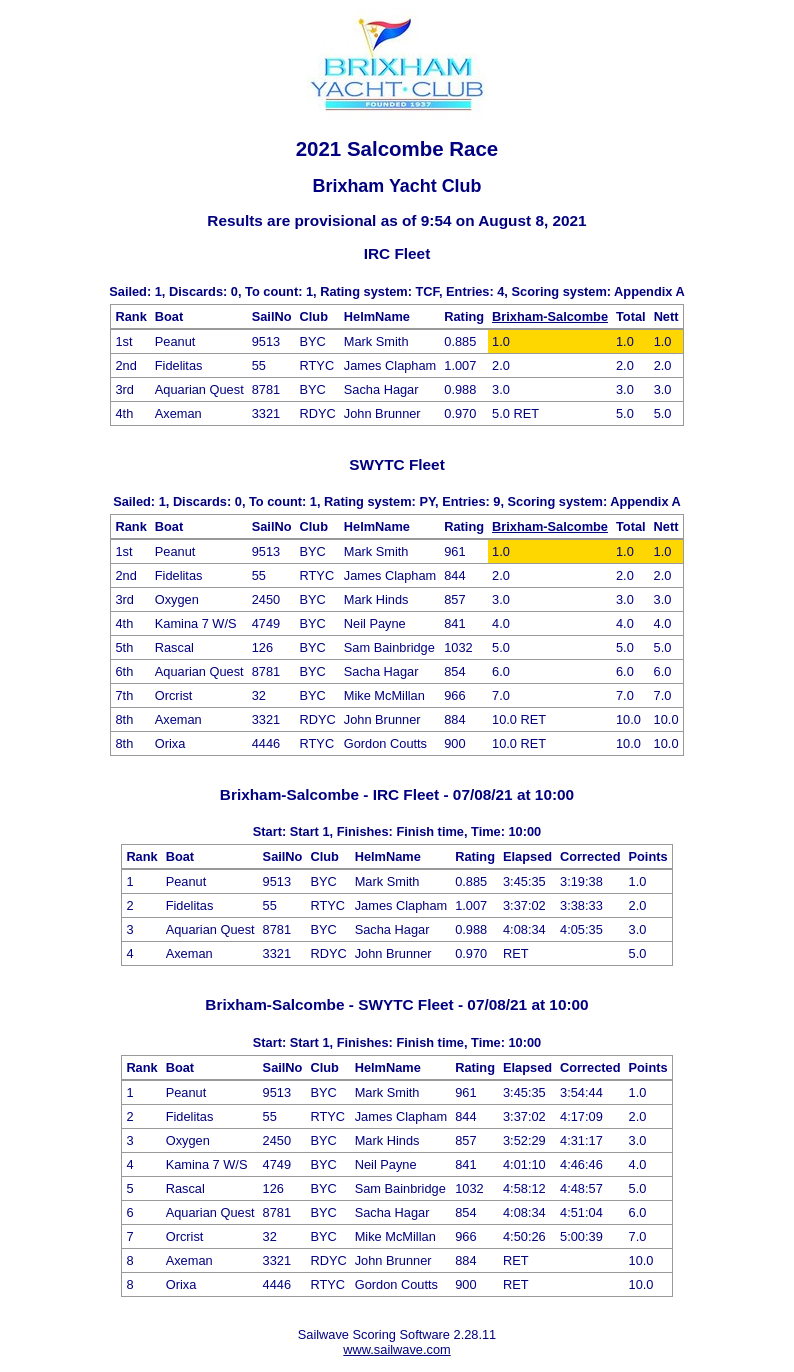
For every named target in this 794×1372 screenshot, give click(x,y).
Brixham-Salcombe (550, 316)
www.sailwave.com (396, 1349)
